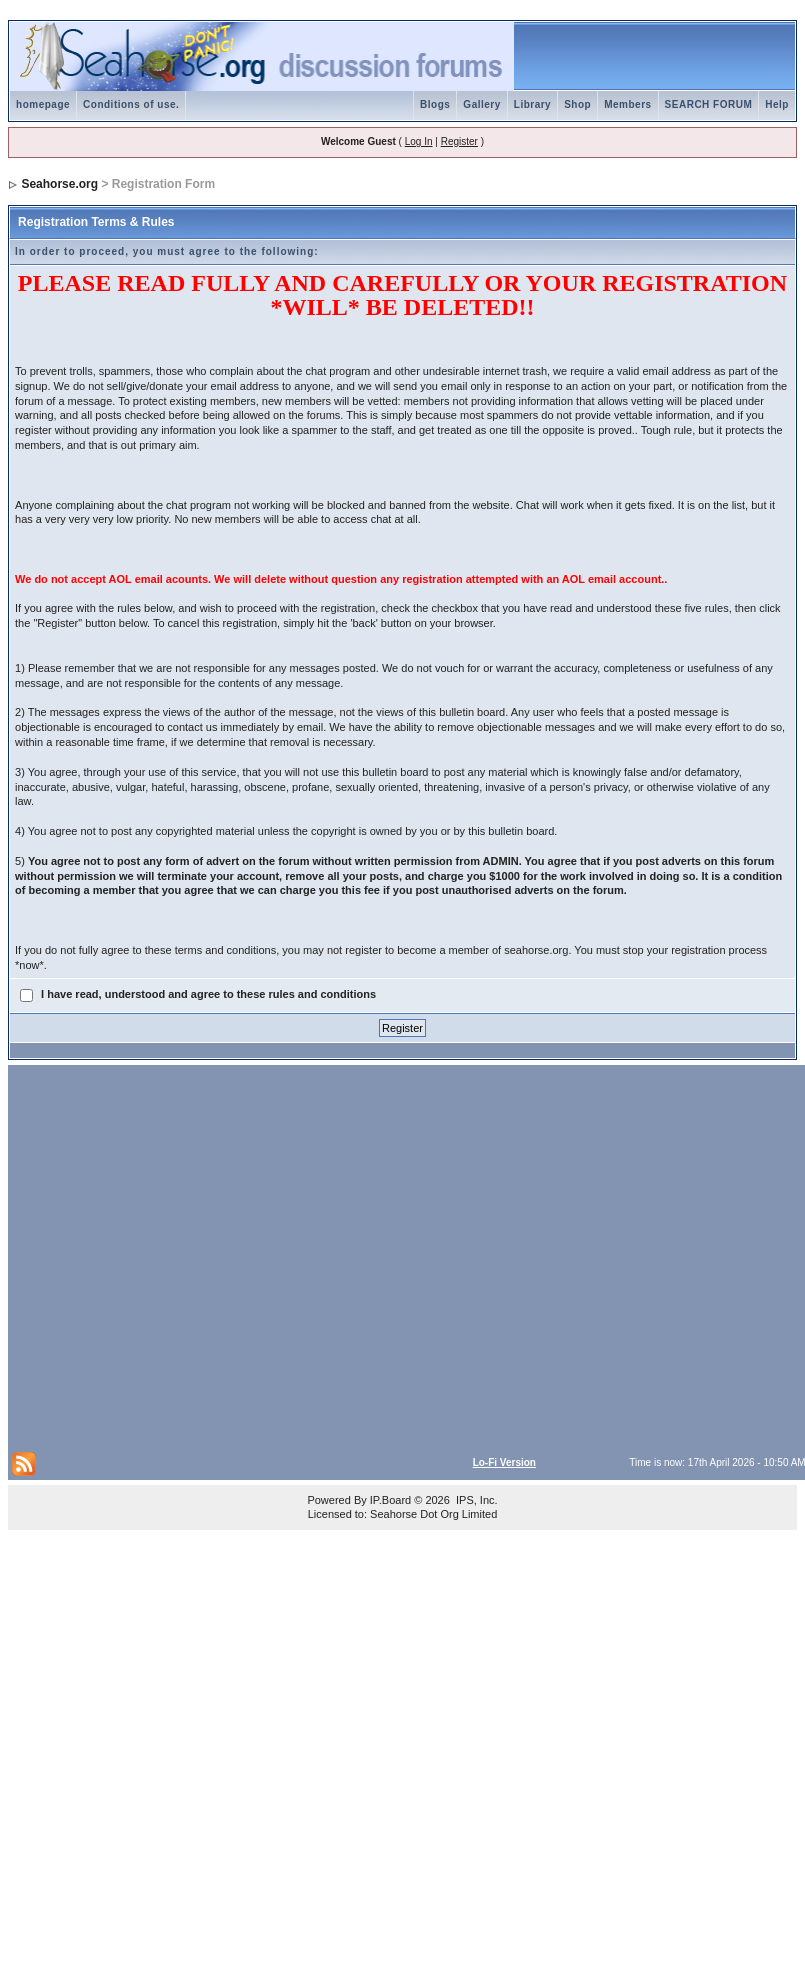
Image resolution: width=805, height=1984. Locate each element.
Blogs (435, 104)
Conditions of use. (131, 104)
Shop (577, 104)
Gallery (481, 104)
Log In (419, 141)
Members (627, 104)
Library (532, 104)
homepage (43, 104)
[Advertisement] (191, 1256)
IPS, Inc (475, 1500)
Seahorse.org (59, 184)
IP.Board (390, 1500)
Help (777, 104)
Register (459, 141)
